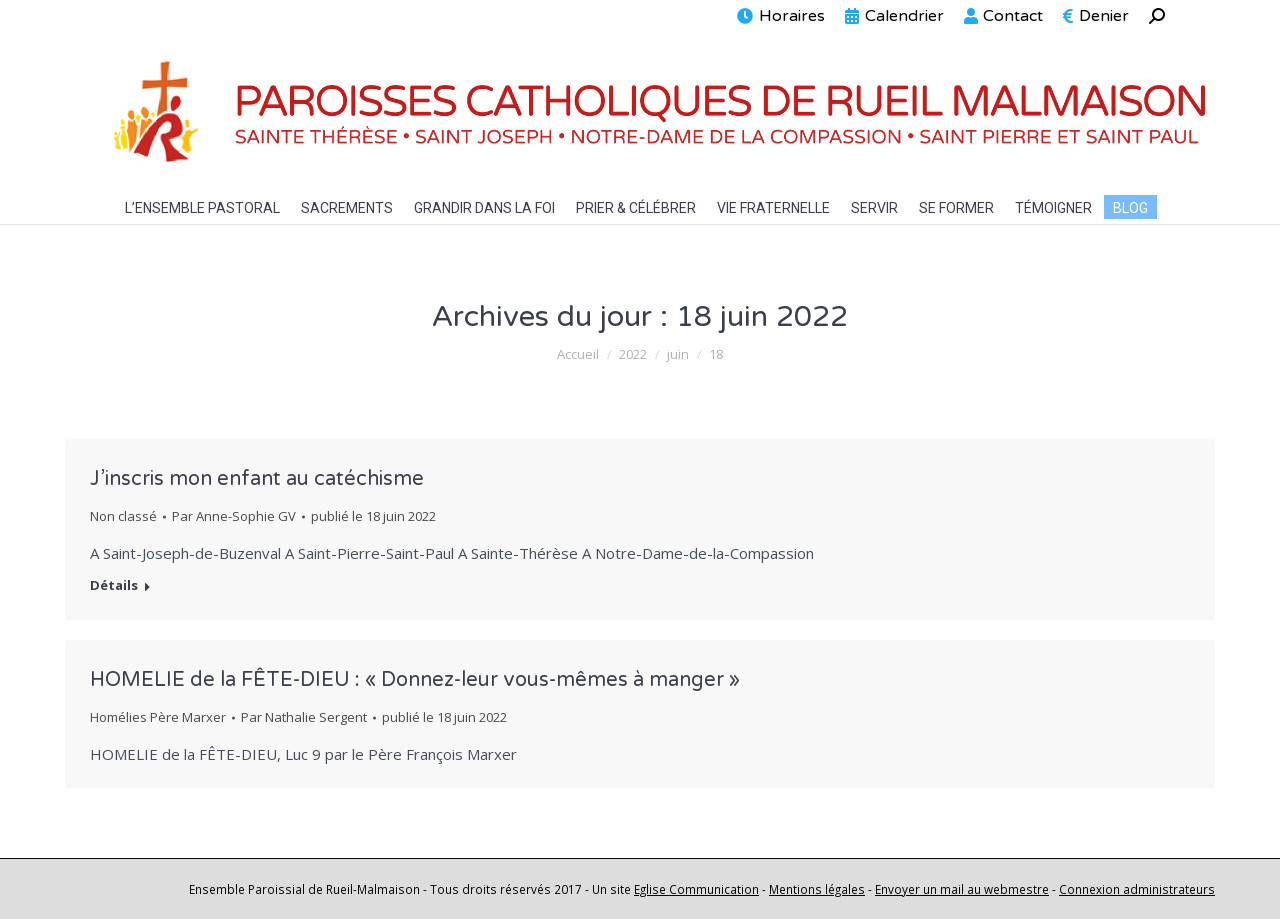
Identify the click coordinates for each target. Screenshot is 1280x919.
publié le (373, 516)
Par (234, 516)
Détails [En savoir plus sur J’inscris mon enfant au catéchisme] (114, 585)
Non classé (123, 516)
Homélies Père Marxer (158, 717)
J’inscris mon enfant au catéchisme (257, 479)
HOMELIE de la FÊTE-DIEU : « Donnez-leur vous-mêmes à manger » (415, 680)
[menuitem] (781, 16)
